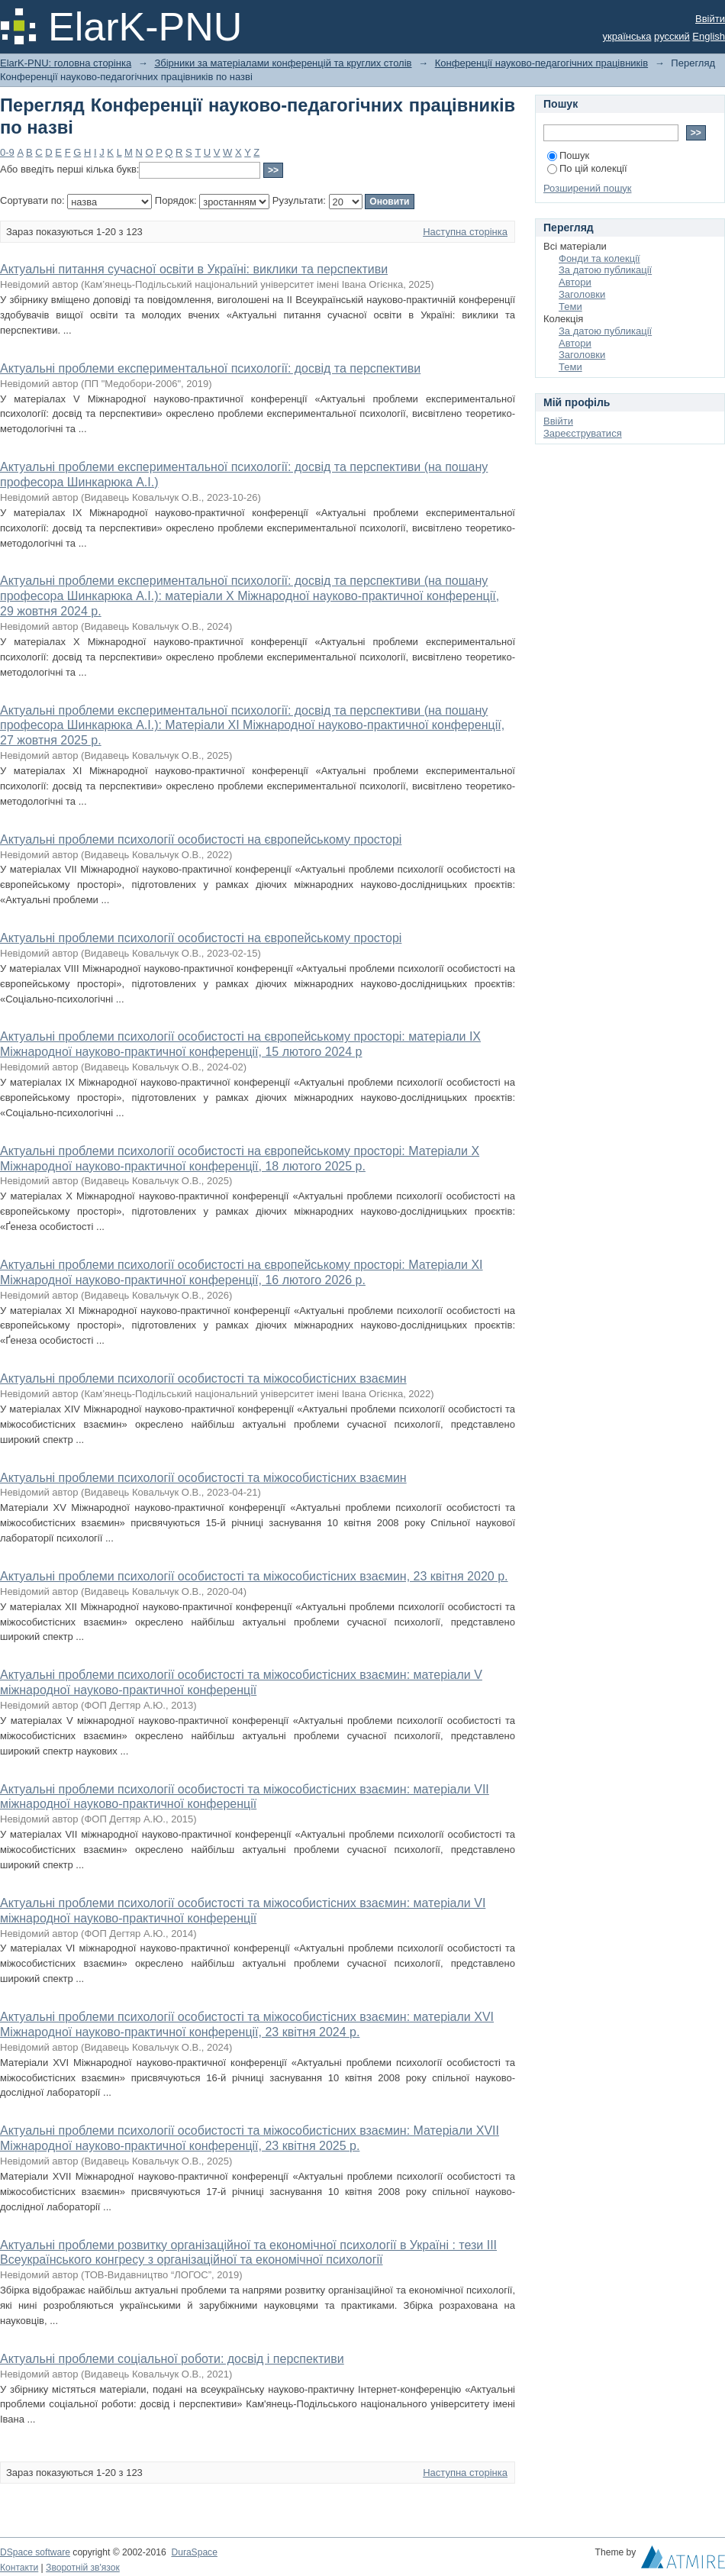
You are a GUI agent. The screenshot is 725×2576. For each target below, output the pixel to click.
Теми (570, 306)
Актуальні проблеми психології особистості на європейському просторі (200, 839)
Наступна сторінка (465, 231)
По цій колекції (587, 168)
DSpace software (35, 2552)
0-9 (7, 152)
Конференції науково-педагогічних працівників (541, 63)
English (708, 36)
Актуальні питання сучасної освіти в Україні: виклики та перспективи (194, 269)
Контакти (19, 2567)
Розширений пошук (587, 188)
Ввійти (710, 18)
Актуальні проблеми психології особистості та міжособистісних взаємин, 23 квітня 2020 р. (254, 1576)
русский (672, 36)
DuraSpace (194, 2552)
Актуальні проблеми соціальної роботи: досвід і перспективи (172, 2358)
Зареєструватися (582, 433)
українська (627, 36)
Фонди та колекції (599, 258)
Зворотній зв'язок (83, 2567)
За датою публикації (605, 270)
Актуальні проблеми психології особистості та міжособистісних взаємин (203, 1378)
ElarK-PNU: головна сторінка (65, 63)
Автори (575, 282)
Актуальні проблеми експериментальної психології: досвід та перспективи (210, 368)
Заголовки (582, 294)
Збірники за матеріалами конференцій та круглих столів (282, 63)
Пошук (568, 155)
